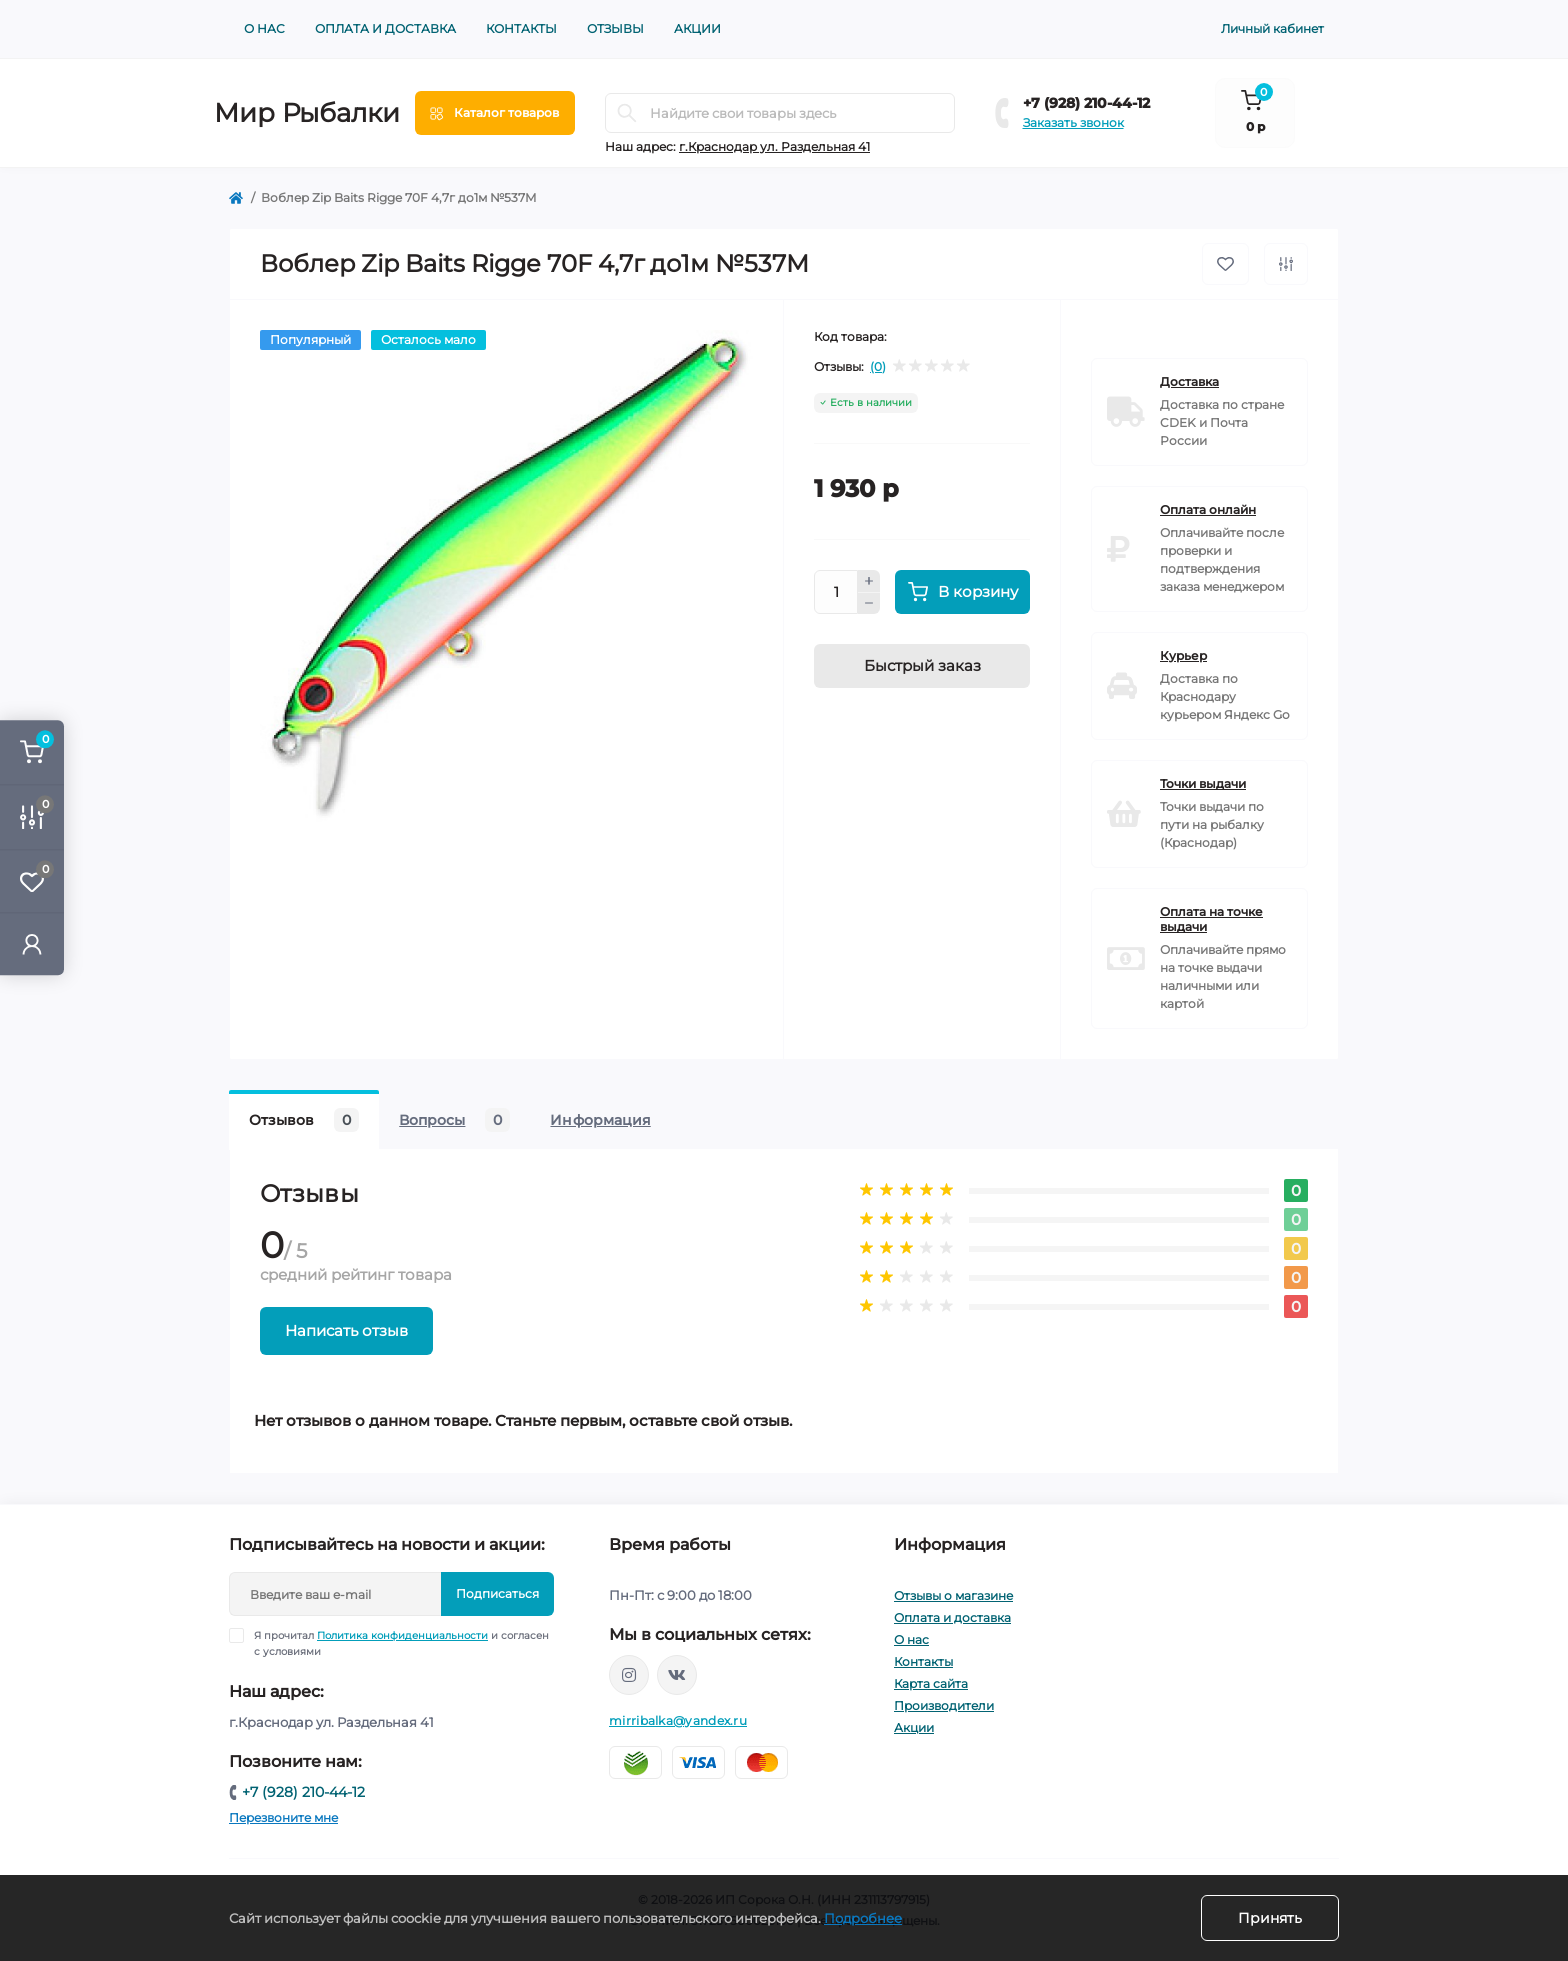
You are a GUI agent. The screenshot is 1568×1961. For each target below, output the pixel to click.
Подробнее (863, 1918)
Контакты (521, 28)
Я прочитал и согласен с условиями (401, 1643)
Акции (697, 28)
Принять (1270, 1918)
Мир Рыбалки (307, 113)
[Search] (627, 113)
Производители (944, 1705)
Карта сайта (931, 1683)
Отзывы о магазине (953, 1595)
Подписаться (497, 1593)
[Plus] (869, 581)
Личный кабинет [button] (1272, 28)
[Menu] (495, 113)
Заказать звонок (1073, 122)
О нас (264, 28)
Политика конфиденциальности (402, 1635)
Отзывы (615, 28)
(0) (878, 367)
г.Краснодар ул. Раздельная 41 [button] (774, 146)
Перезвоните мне (283, 1817)
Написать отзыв (346, 1330)
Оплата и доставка (385, 28)
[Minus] (869, 604)
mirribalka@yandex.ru (678, 1720)
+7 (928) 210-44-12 (1086, 103)
